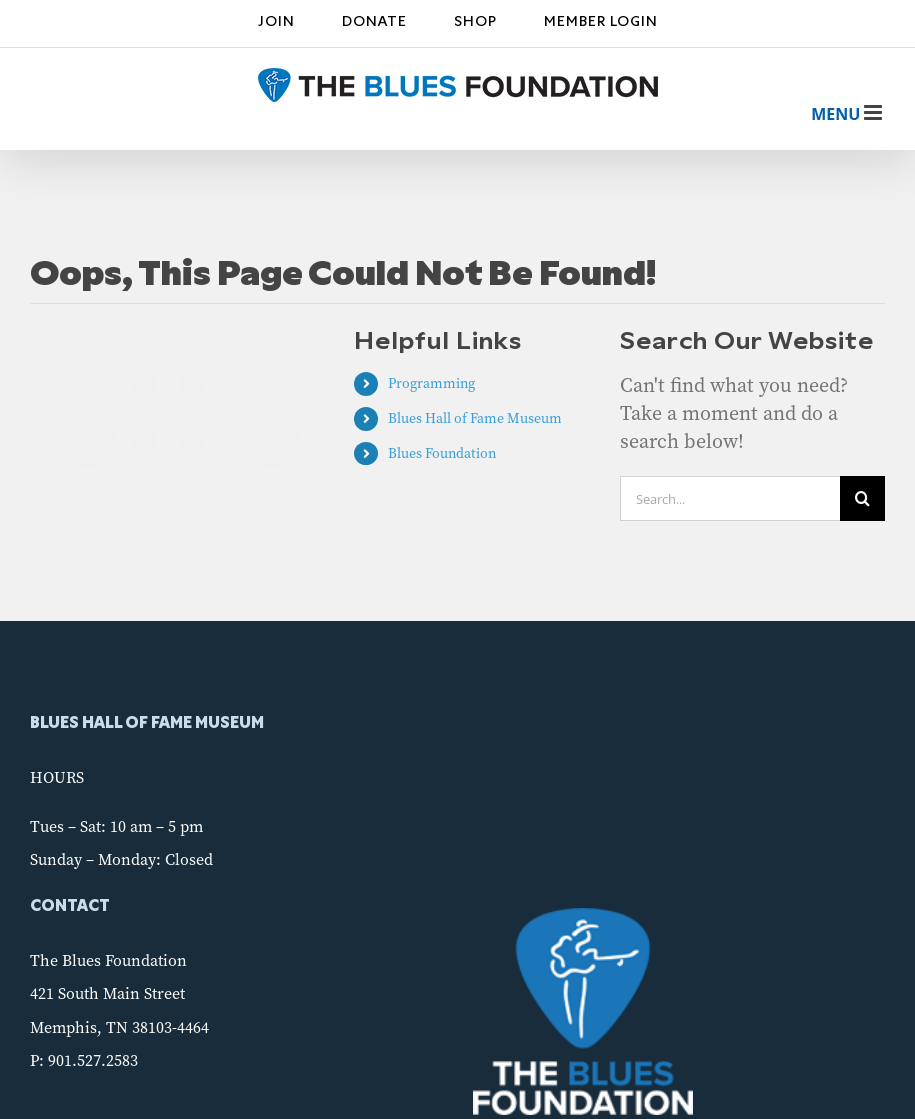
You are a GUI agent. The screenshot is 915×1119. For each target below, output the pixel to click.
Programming (431, 383)
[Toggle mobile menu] (835, 114)
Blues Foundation (442, 453)
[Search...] (730, 498)
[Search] (862, 498)
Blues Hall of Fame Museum (475, 418)
